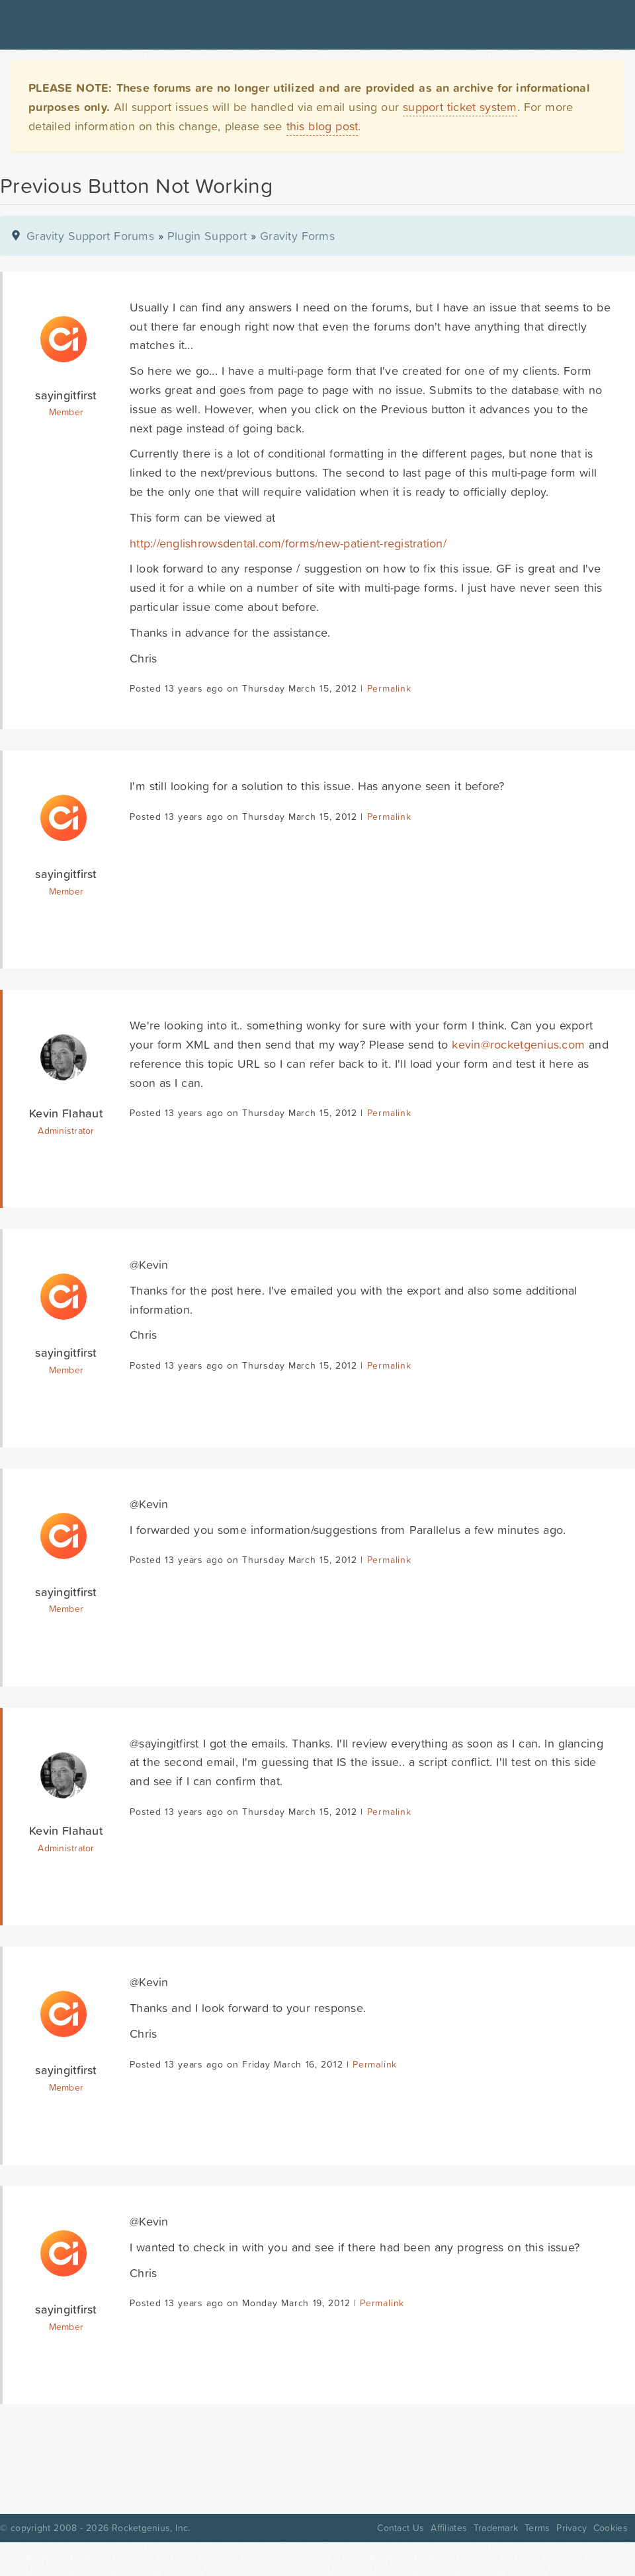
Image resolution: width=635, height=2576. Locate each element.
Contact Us (400, 2527)
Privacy (571, 2527)
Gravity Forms (297, 236)
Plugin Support (207, 236)
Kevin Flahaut (66, 1113)
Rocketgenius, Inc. (151, 2527)
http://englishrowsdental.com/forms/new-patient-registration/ (288, 543)
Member (66, 412)
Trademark (496, 2527)
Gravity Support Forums (90, 236)
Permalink (389, 688)
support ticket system (460, 107)
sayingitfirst (66, 395)
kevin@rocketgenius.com (518, 1044)
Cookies (610, 2527)
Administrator (66, 1130)
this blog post (322, 126)
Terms (537, 2527)
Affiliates (449, 2527)
